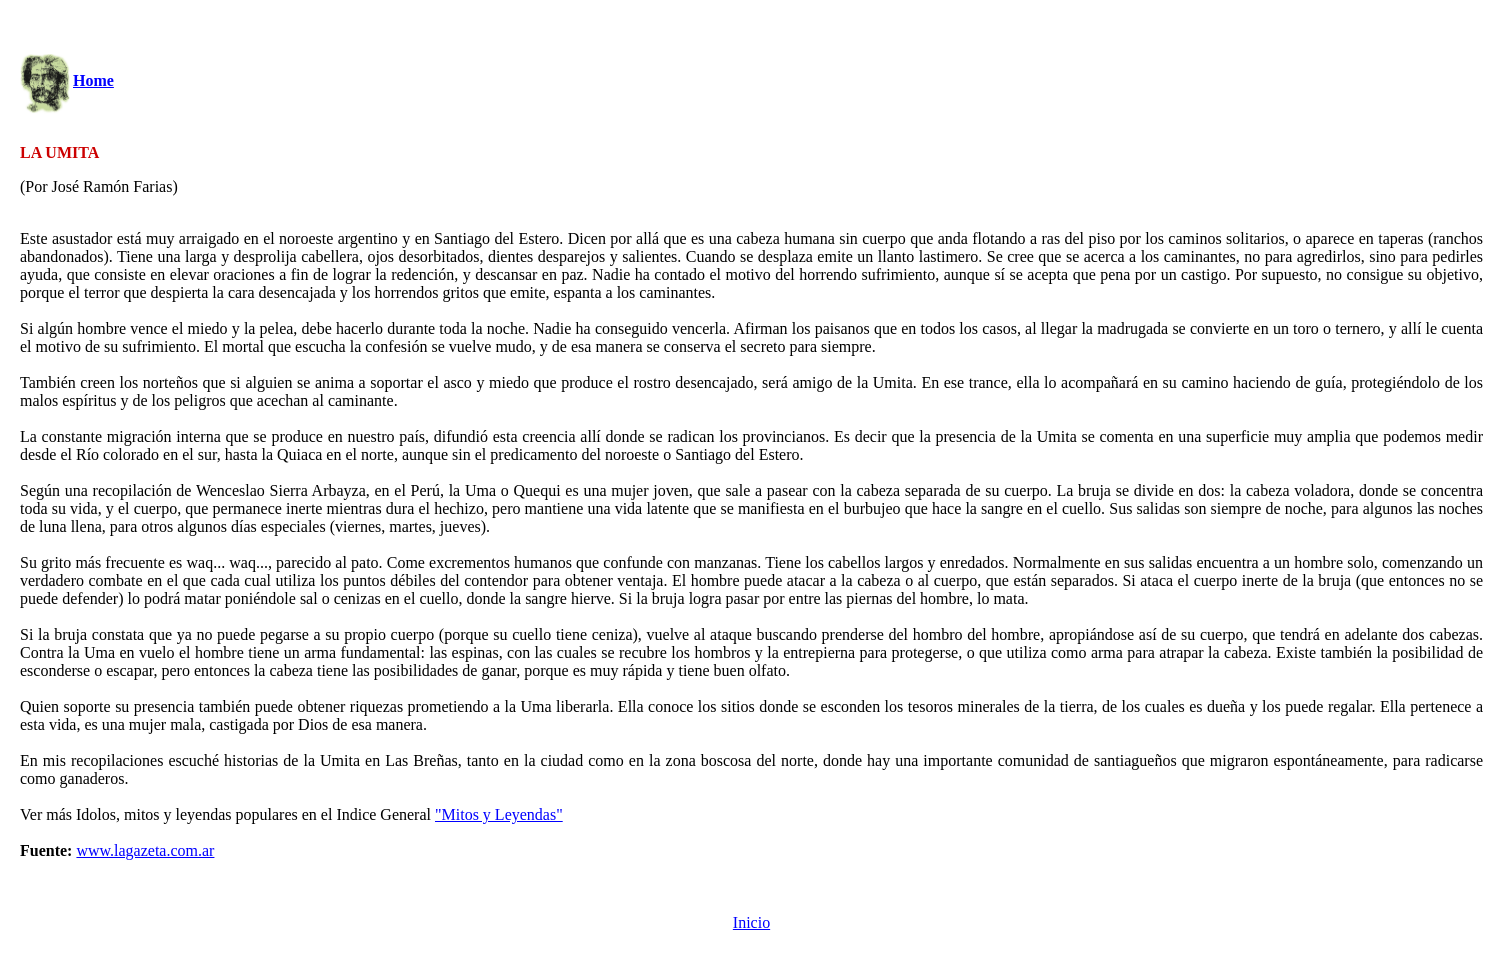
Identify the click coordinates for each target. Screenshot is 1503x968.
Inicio (751, 922)
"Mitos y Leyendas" (499, 814)
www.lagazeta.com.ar (145, 850)
